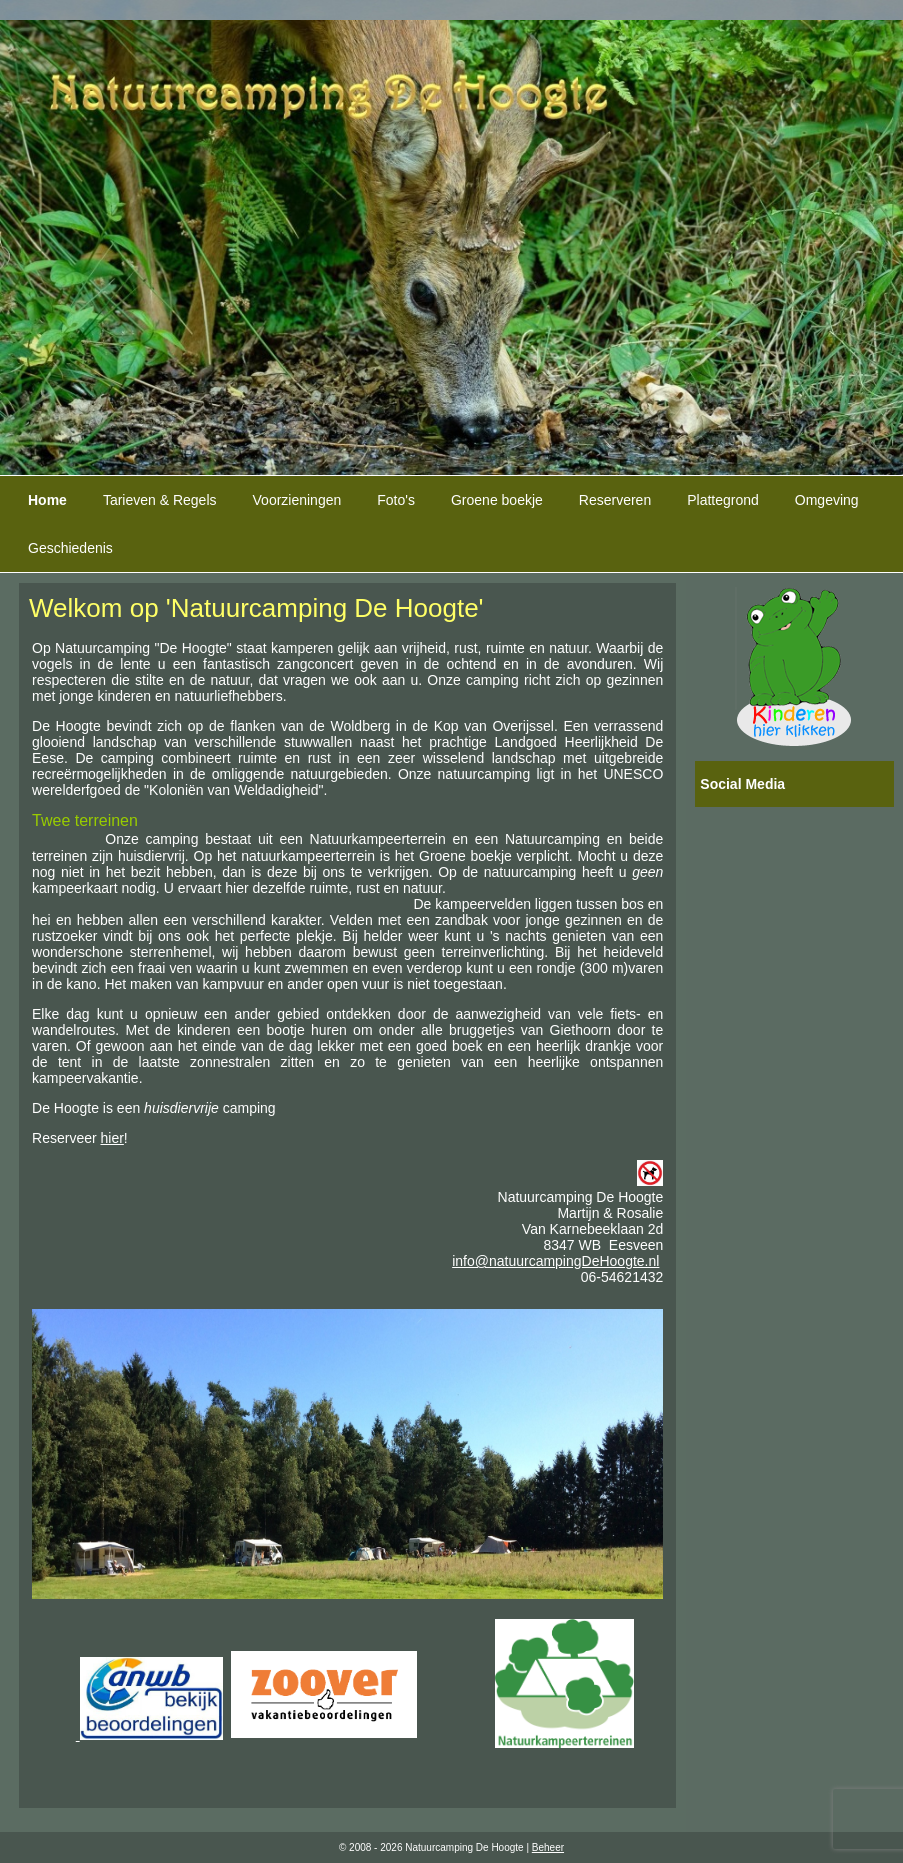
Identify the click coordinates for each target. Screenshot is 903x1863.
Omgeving (827, 500)
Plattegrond (723, 500)
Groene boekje (497, 500)
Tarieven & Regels (160, 500)
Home (47, 500)
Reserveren (615, 500)
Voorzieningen (297, 500)
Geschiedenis (70, 548)
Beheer (548, 1847)
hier (112, 1138)
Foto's (396, 500)
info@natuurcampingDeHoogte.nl (555, 1261)
